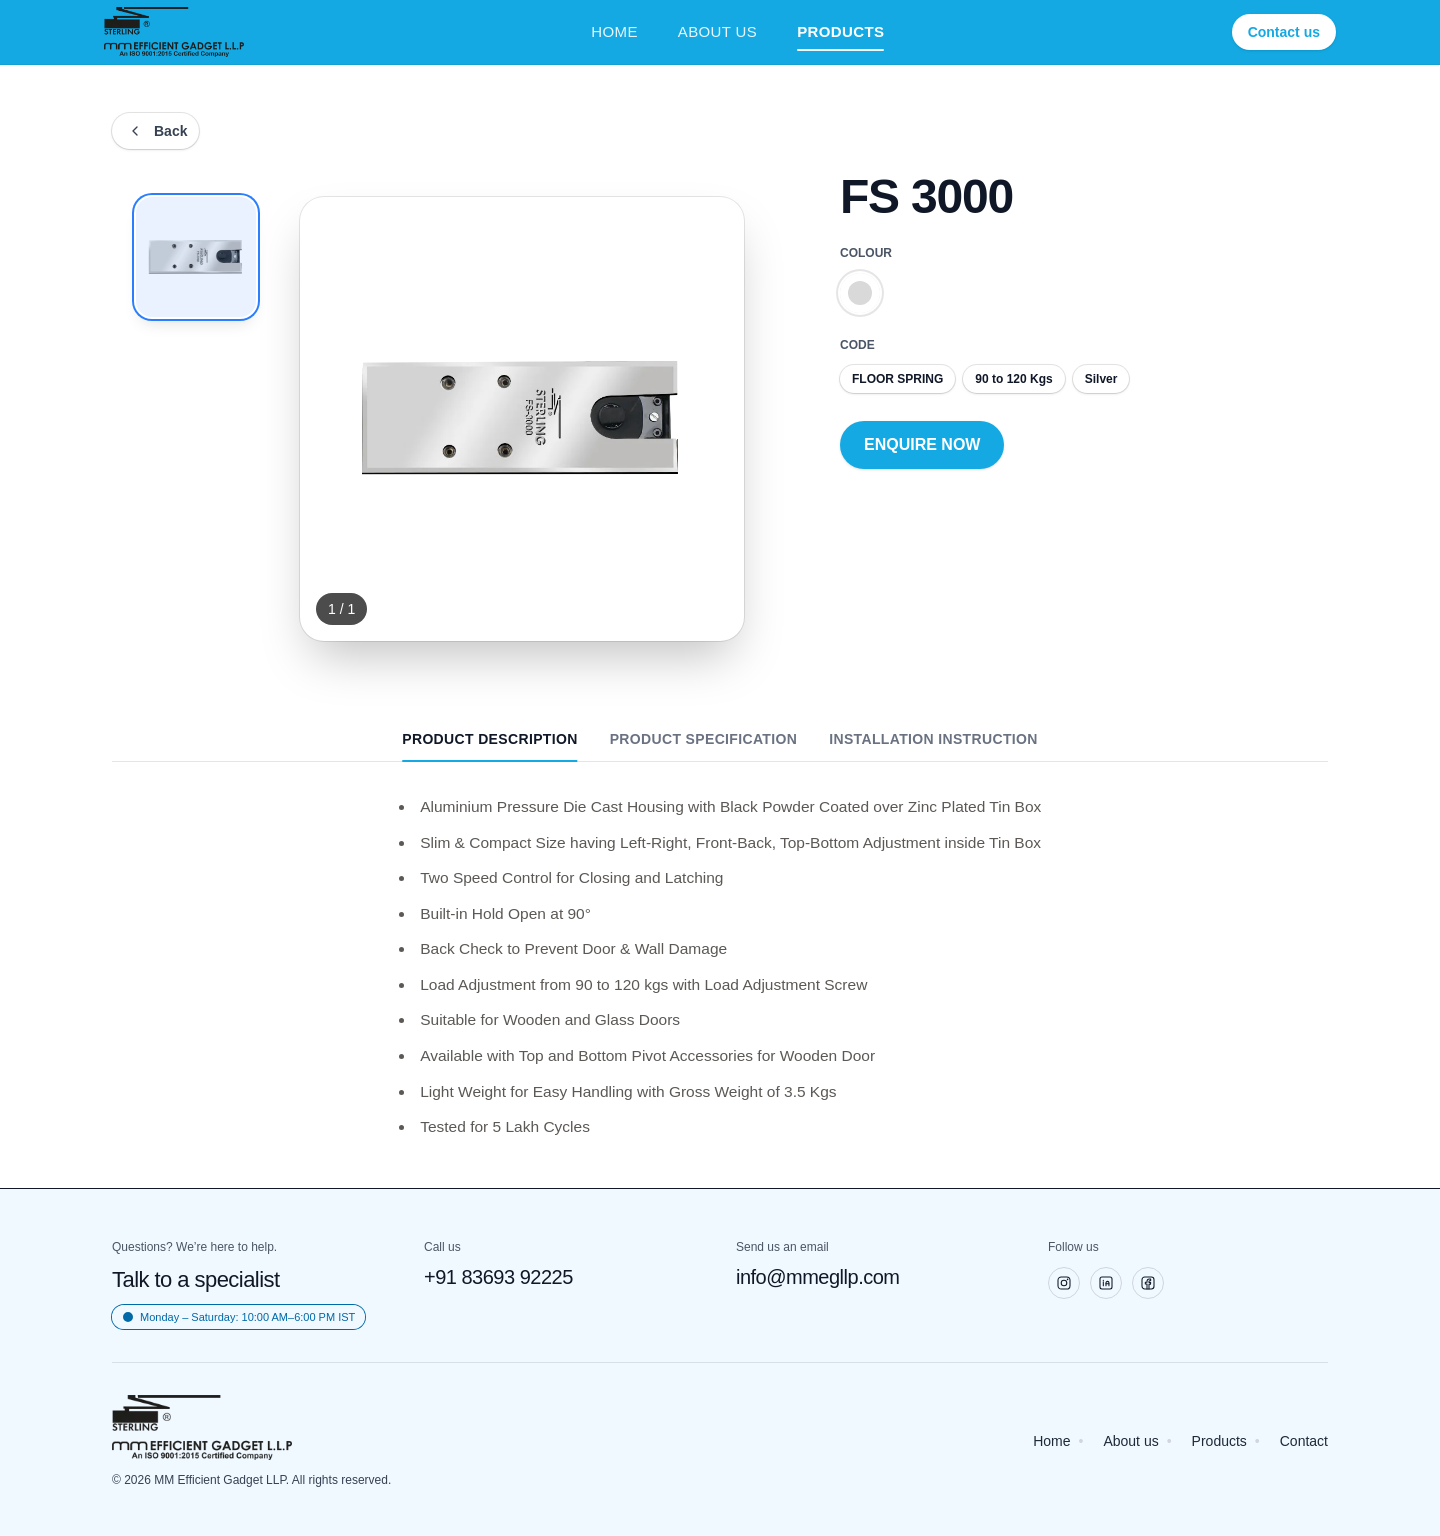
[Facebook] (1148, 1283)
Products (1219, 1441)
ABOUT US (717, 31)
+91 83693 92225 (498, 1277)
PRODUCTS (840, 33)
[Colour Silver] (860, 293)
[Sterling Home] (174, 32)
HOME (614, 31)
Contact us (1284, 32)
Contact (1304, 1441)
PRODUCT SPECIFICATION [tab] (704, 739)
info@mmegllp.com (817, 1277)
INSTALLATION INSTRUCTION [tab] (933, 739)
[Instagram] (1064, 1283)
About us (1130, 1441)
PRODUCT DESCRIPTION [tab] (489, 746)
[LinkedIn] (1106, 1283)
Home (1051, 1441)
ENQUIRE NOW (922, 444)
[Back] (155, 131)
